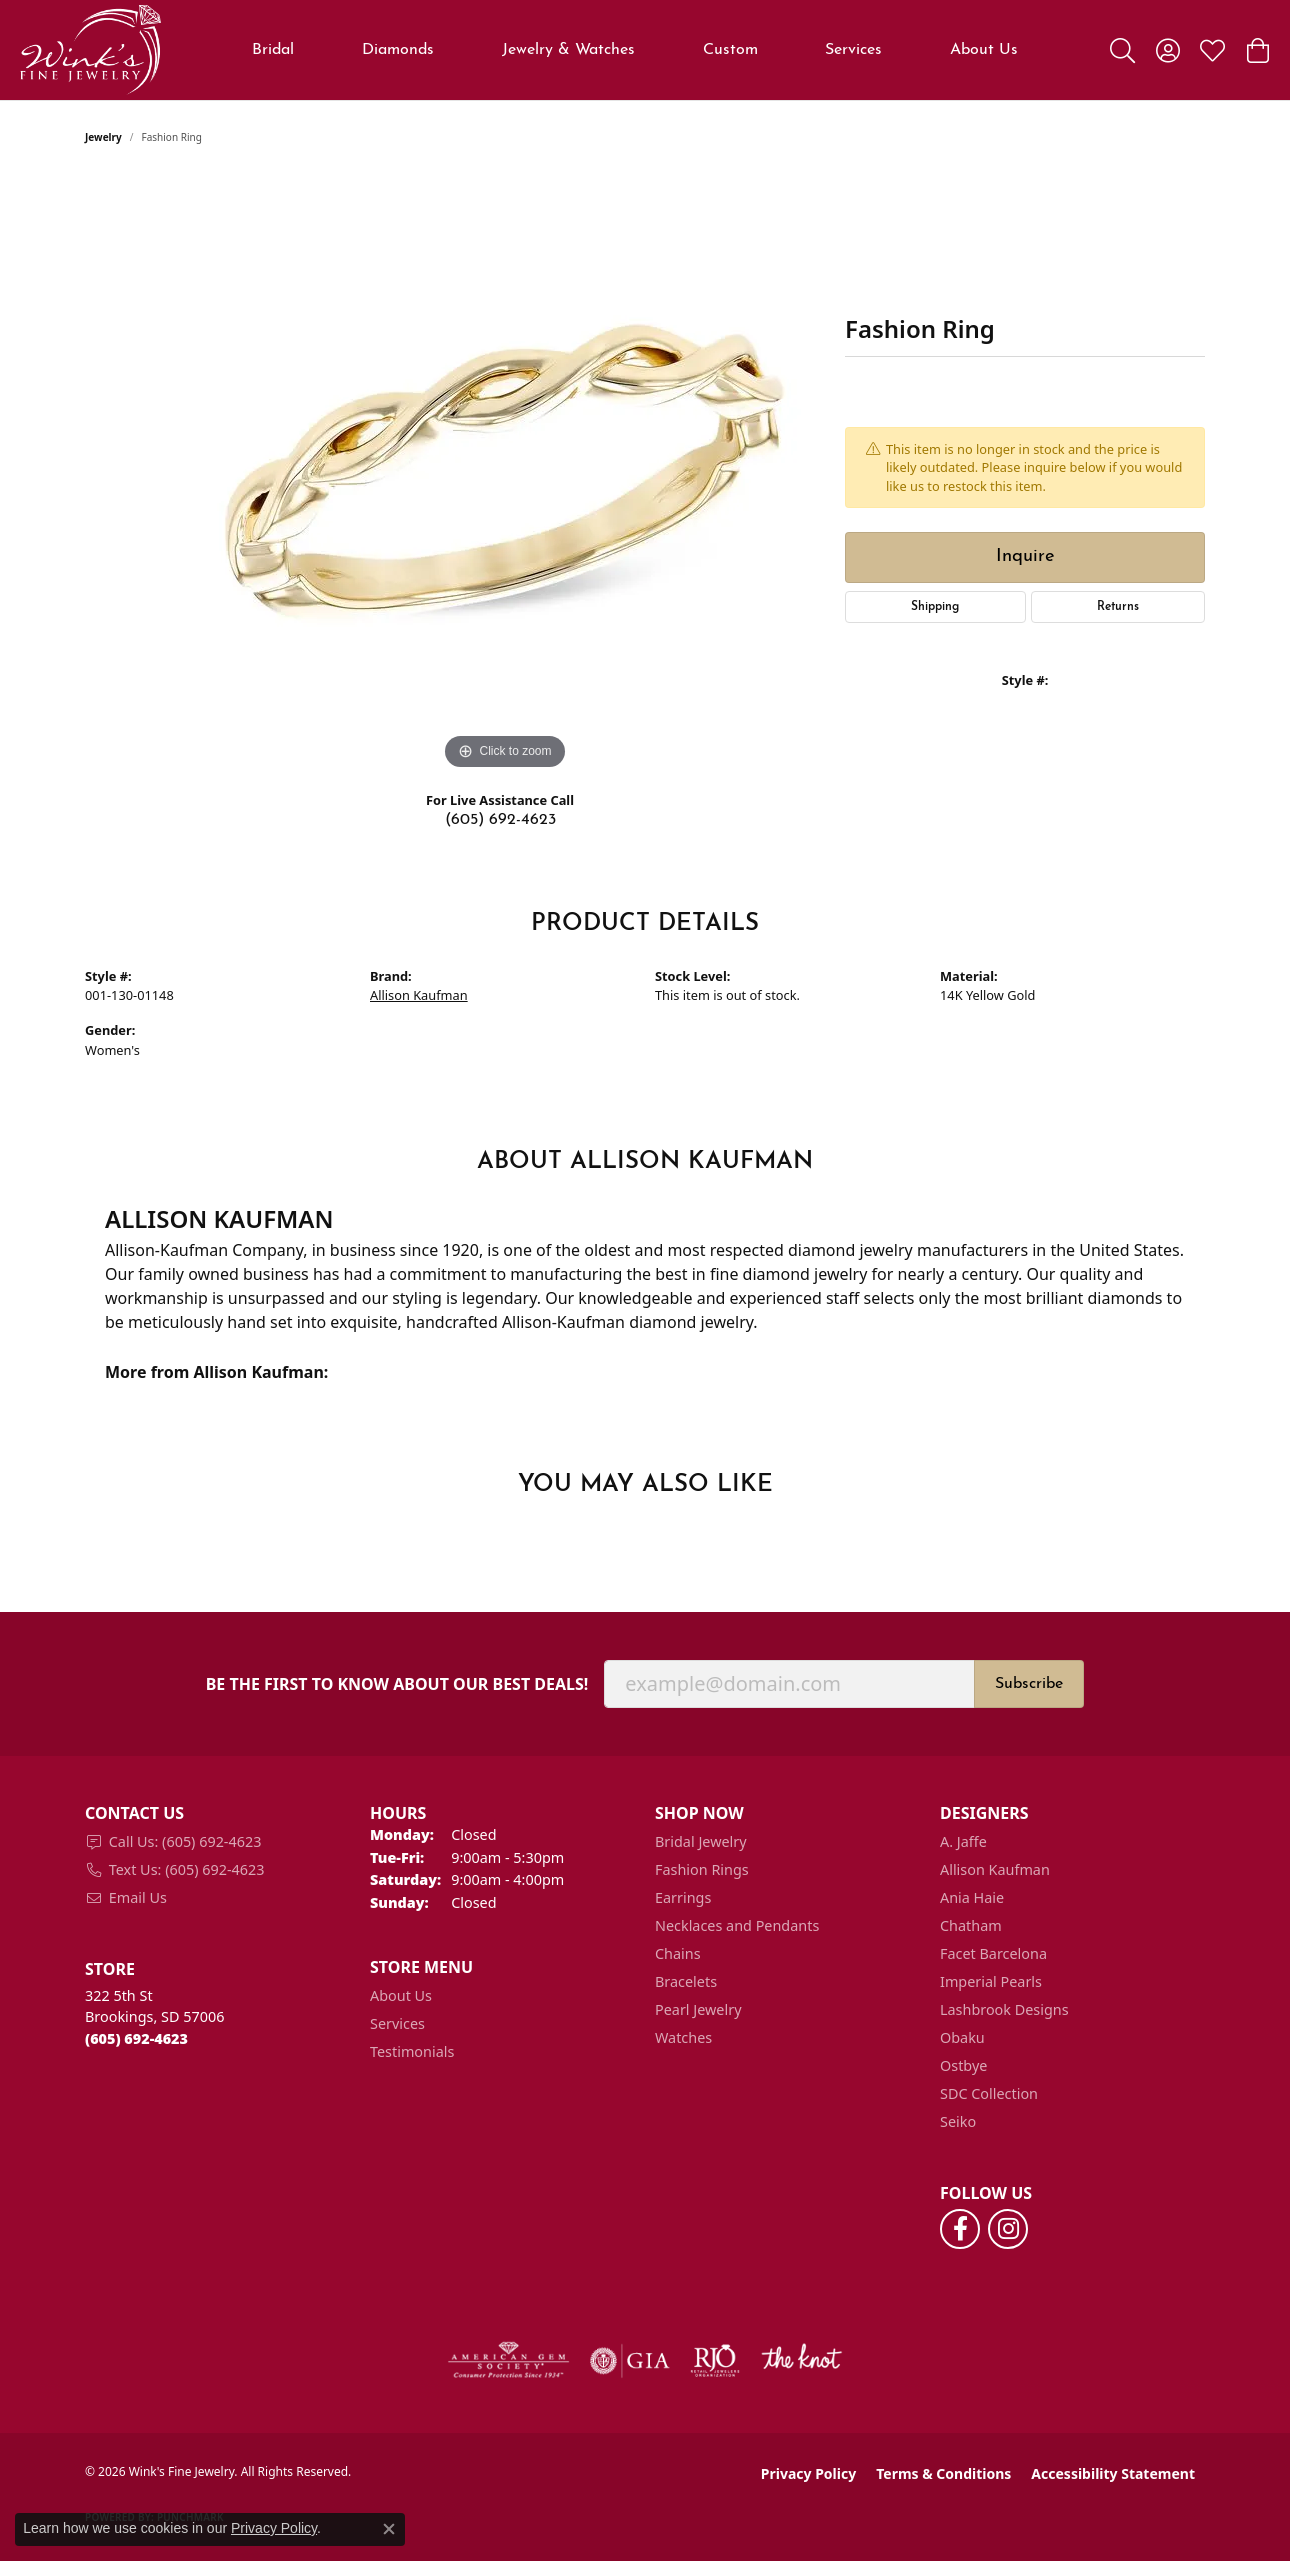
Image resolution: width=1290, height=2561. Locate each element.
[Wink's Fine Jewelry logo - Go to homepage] (90, 50)
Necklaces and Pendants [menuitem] (737, 1925)
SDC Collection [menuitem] (989, 2093)
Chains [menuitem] (678, 1953)
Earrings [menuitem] (683, 1897)
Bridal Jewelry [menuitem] (701, 1841)
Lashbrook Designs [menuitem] (1004, 2009)
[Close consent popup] (389, 2529)
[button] (1122, 50)
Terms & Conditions (943, 2473)
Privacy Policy (808, 2473)
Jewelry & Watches (568, 50)
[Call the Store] (136, 2038)
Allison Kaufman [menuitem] (995, 1869)
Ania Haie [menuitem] (972, 1897)
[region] (505, 475)
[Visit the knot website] (801, 2361)
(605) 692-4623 (500, 820)
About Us (401, 1995)
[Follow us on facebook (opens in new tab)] (960, 2229)
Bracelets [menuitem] (686, 1981)
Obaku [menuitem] (962, 2037)
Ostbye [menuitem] (963, 2065)
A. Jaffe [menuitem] (963, 1841)
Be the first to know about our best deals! (397, 1684)
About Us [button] (984, 50)
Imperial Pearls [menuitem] (991, 1981)
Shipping (935, 607)
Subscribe (1029, 1684)
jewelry (103, 137)
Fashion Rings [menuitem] (702, 1869)
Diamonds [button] (398, 50)
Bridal (273, 50)
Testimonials (412, 2051)
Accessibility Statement (1113, 2473)
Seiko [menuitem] (958, 2121)
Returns (1118, 607)
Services (853, 50)
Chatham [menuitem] (971, 1925)
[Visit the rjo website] (715, 2361)
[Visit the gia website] (630, 2361)
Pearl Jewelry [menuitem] (698, 2009)
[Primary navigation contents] (635, 50)
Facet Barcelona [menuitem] (993, 1953)
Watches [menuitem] (683, 2037)
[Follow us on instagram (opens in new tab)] (1008, 2229)
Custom (730, 50)
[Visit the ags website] (508, 2361)
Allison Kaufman (419, 995)
